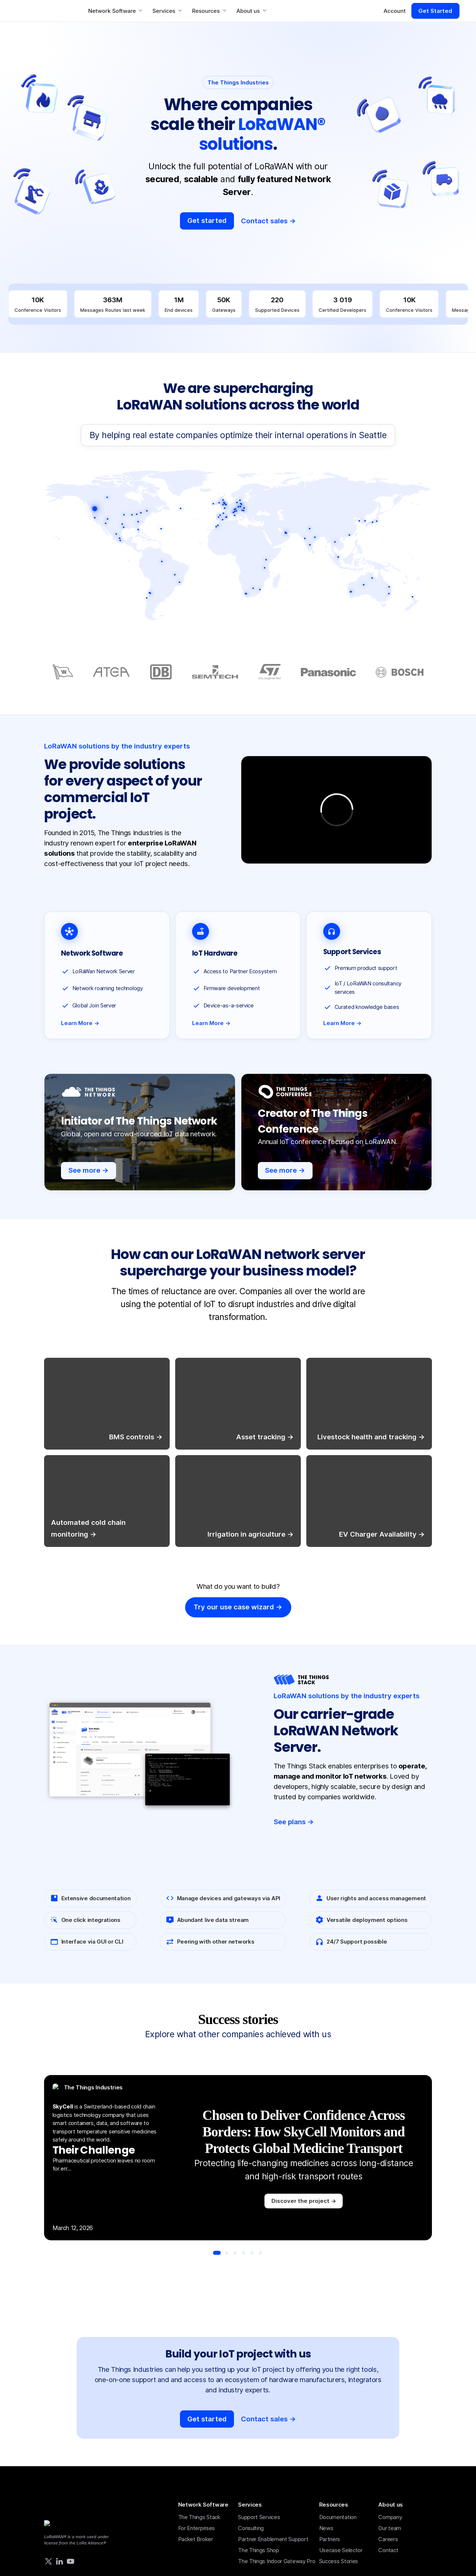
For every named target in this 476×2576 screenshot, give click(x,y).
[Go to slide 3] (235, 2252)
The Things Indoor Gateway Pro (276, 2561)
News (326, 2528)
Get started (207, 220)
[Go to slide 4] (243, 2252)
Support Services (259, 2517)
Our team (389, 2528)
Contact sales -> (268, 221)
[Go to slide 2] (226, 2252)
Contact (388, 2550)
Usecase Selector (341, 2550)
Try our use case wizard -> (238, 1607)
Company (390, 2517)
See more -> (88, 1170)
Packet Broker (195, 2539)
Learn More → (80, 1023)
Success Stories (338, 2561)
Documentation (338, 2517)
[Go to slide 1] (217, 2253)
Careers (388, 2539)
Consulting (251, 2528)
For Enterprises (196, 2528)
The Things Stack (199, 2517)
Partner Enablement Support (273, 2539)
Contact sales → (268, 2419)
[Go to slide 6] (260, 2252)
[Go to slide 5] (251, 2252)
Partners (329, 2539)
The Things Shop (258, 2550)
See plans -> (294, 1822)
